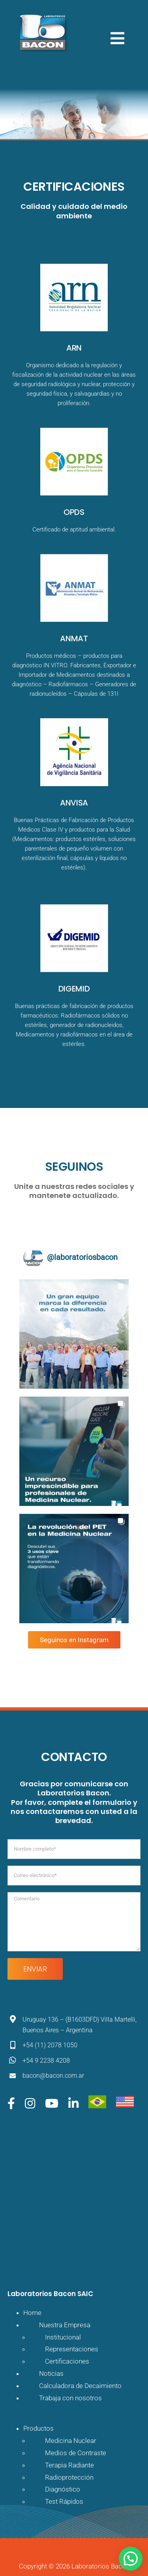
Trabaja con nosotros (70, 2398)
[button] (74, 1334)
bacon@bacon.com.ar (53, 2075)
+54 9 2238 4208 (46, 2060)
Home (32, 2313)
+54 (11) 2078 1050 (49, 2045)
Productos (38, 2428)
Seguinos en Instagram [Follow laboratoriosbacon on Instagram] (74, 1640)
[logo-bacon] (42, 15)
